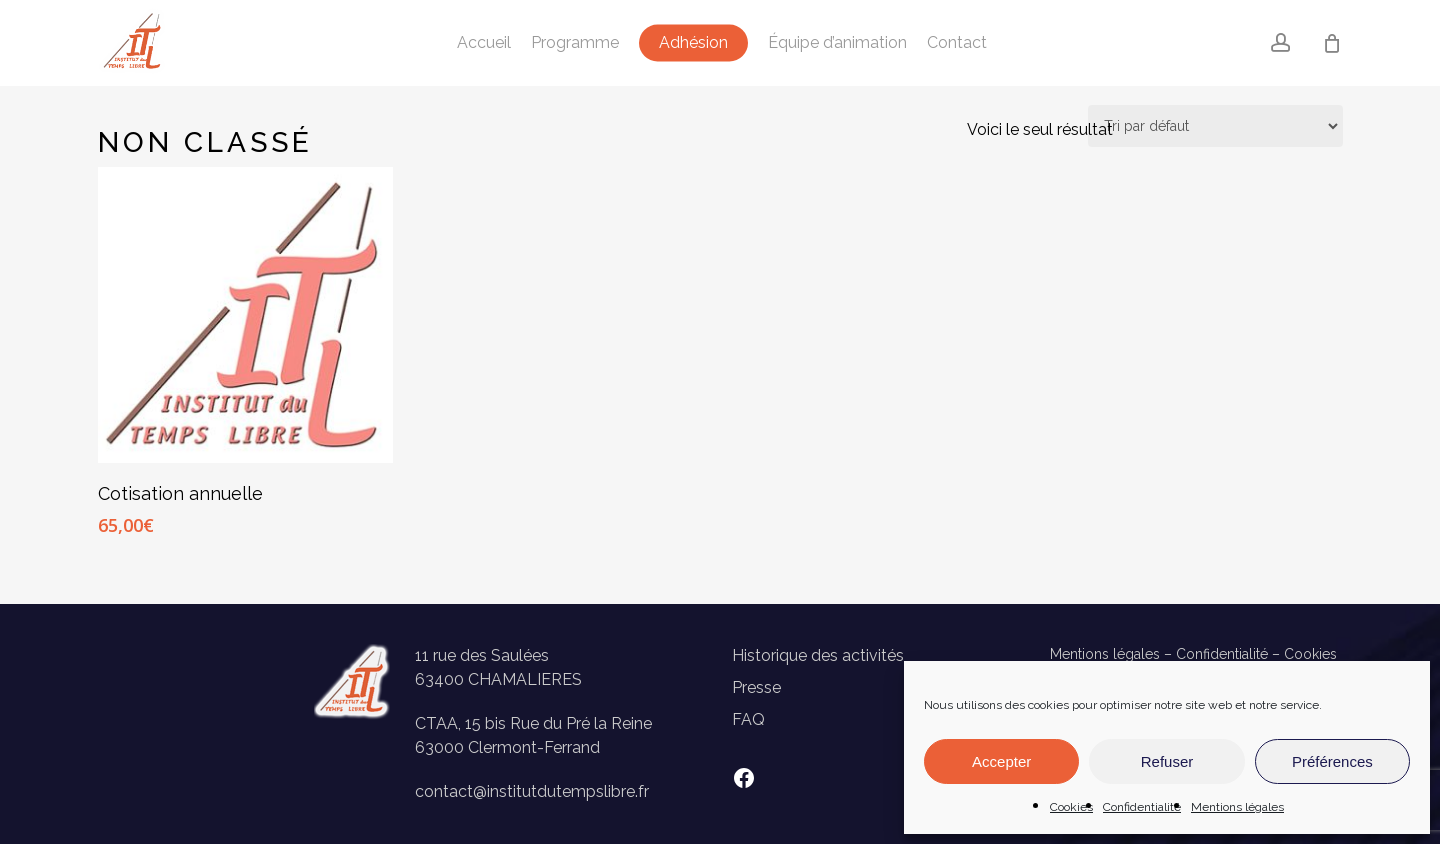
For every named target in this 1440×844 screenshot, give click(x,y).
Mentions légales (1237, 807)
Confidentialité (1142, 807)
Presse (756, 687)
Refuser (1167, 761)
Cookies (1071, 807)
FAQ (748, 719)
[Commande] (1215, 126)
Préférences (1332, 761)
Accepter (1001, 761)
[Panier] (1332, 43)
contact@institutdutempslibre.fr (532, 791)
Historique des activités (818, 655)
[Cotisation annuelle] (246, 315)
